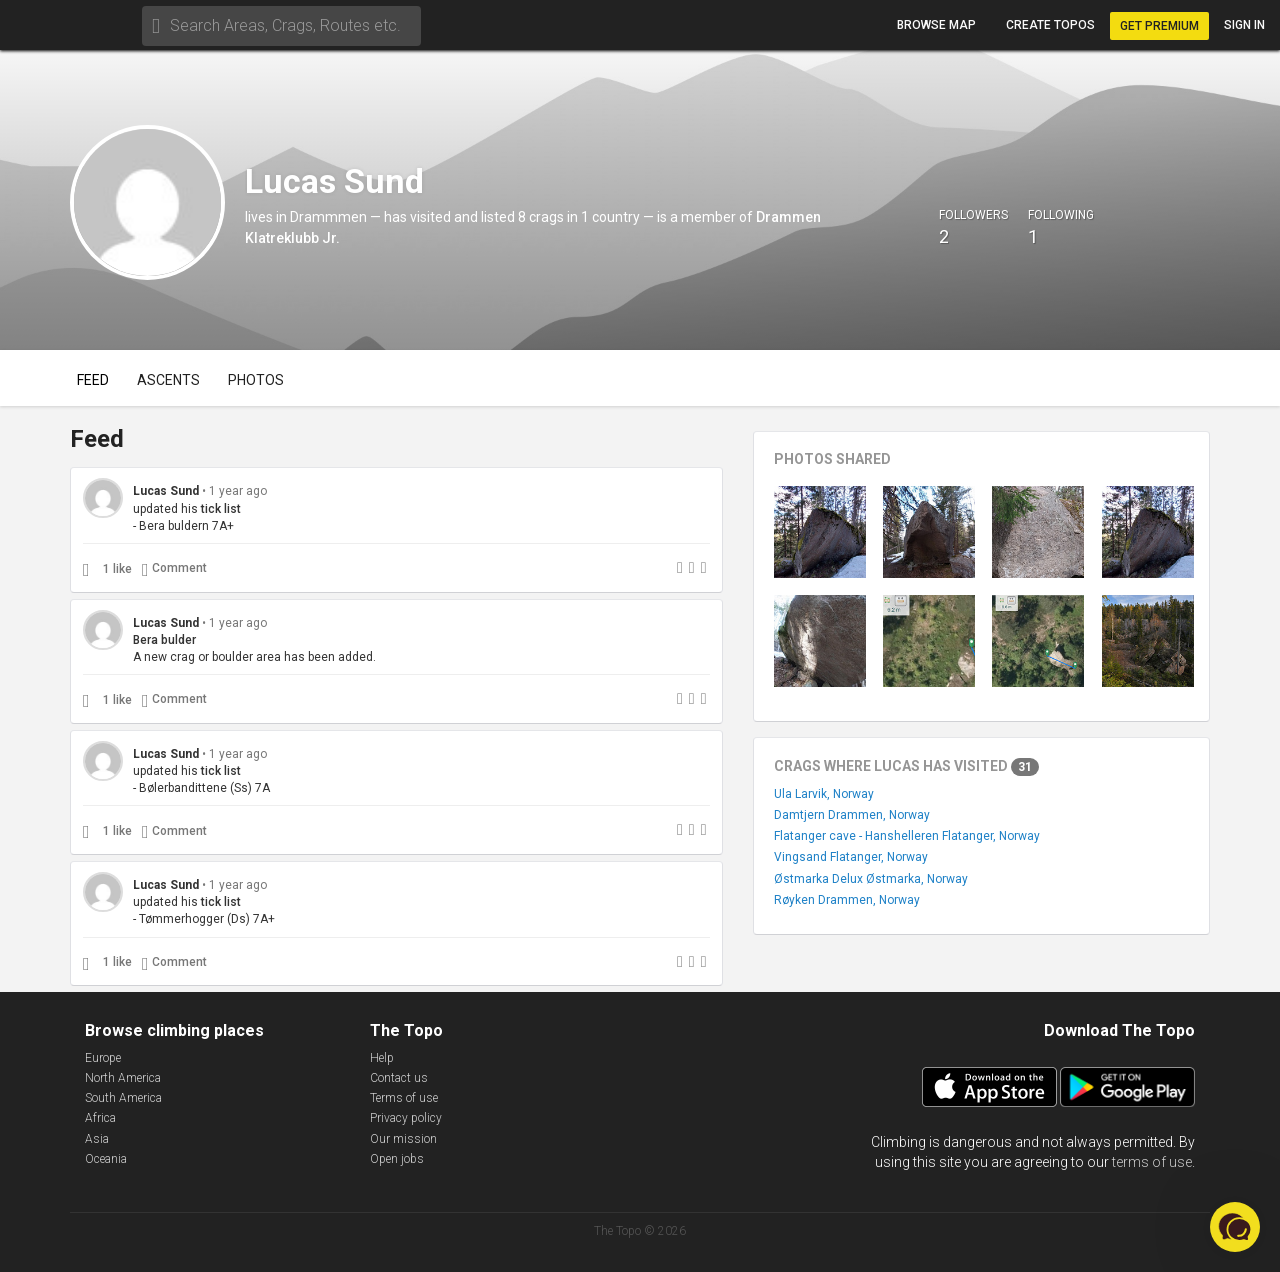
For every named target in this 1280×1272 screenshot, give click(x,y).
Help (382, 1058)
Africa (100, 1118)
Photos (256, 380)
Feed (93, 380)
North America (123, 1078)
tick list (221, 509)
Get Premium (1159, 26)
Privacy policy (406, 1118)
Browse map (936, 25)
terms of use (1152, 1162)
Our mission (403, 1139)
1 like (117, 569)
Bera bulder (164, 640)
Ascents (168, 380)
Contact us (399, 1078)
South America (123, 1098)
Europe (103, 1058)
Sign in (1244, 25)
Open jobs (397, 1159)
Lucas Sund (166, 491)
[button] (1235, 1227)
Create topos (1050, 25)
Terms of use (404, 1098)
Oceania (106, 1159)
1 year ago (238, 491)
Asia (97, 1139)
